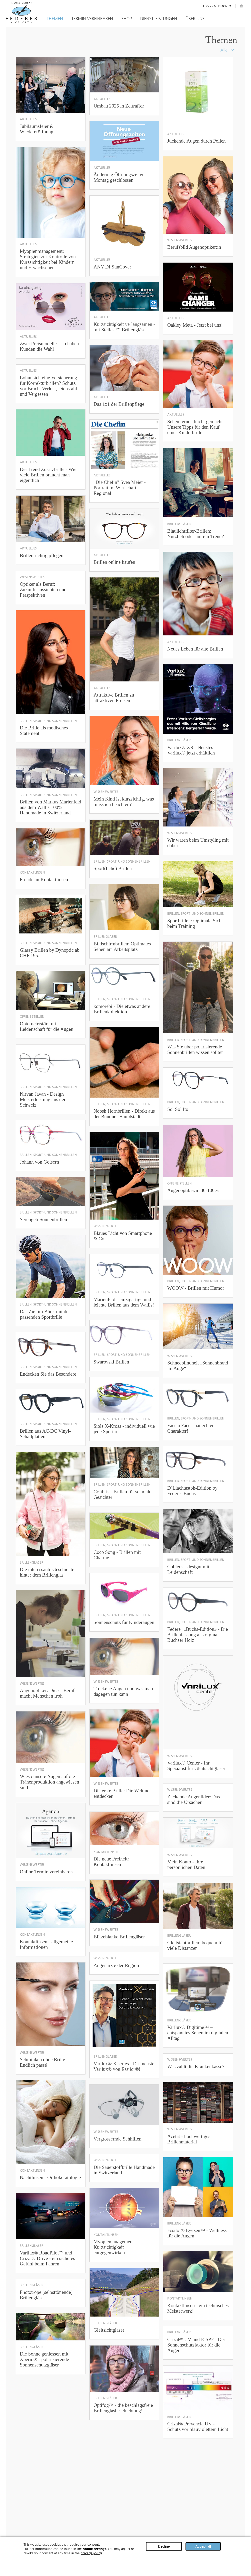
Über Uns (195, 18)
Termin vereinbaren (92, 18)
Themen (55, 18)
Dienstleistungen (158, 18)
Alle (223, 50)
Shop (126, 18)
